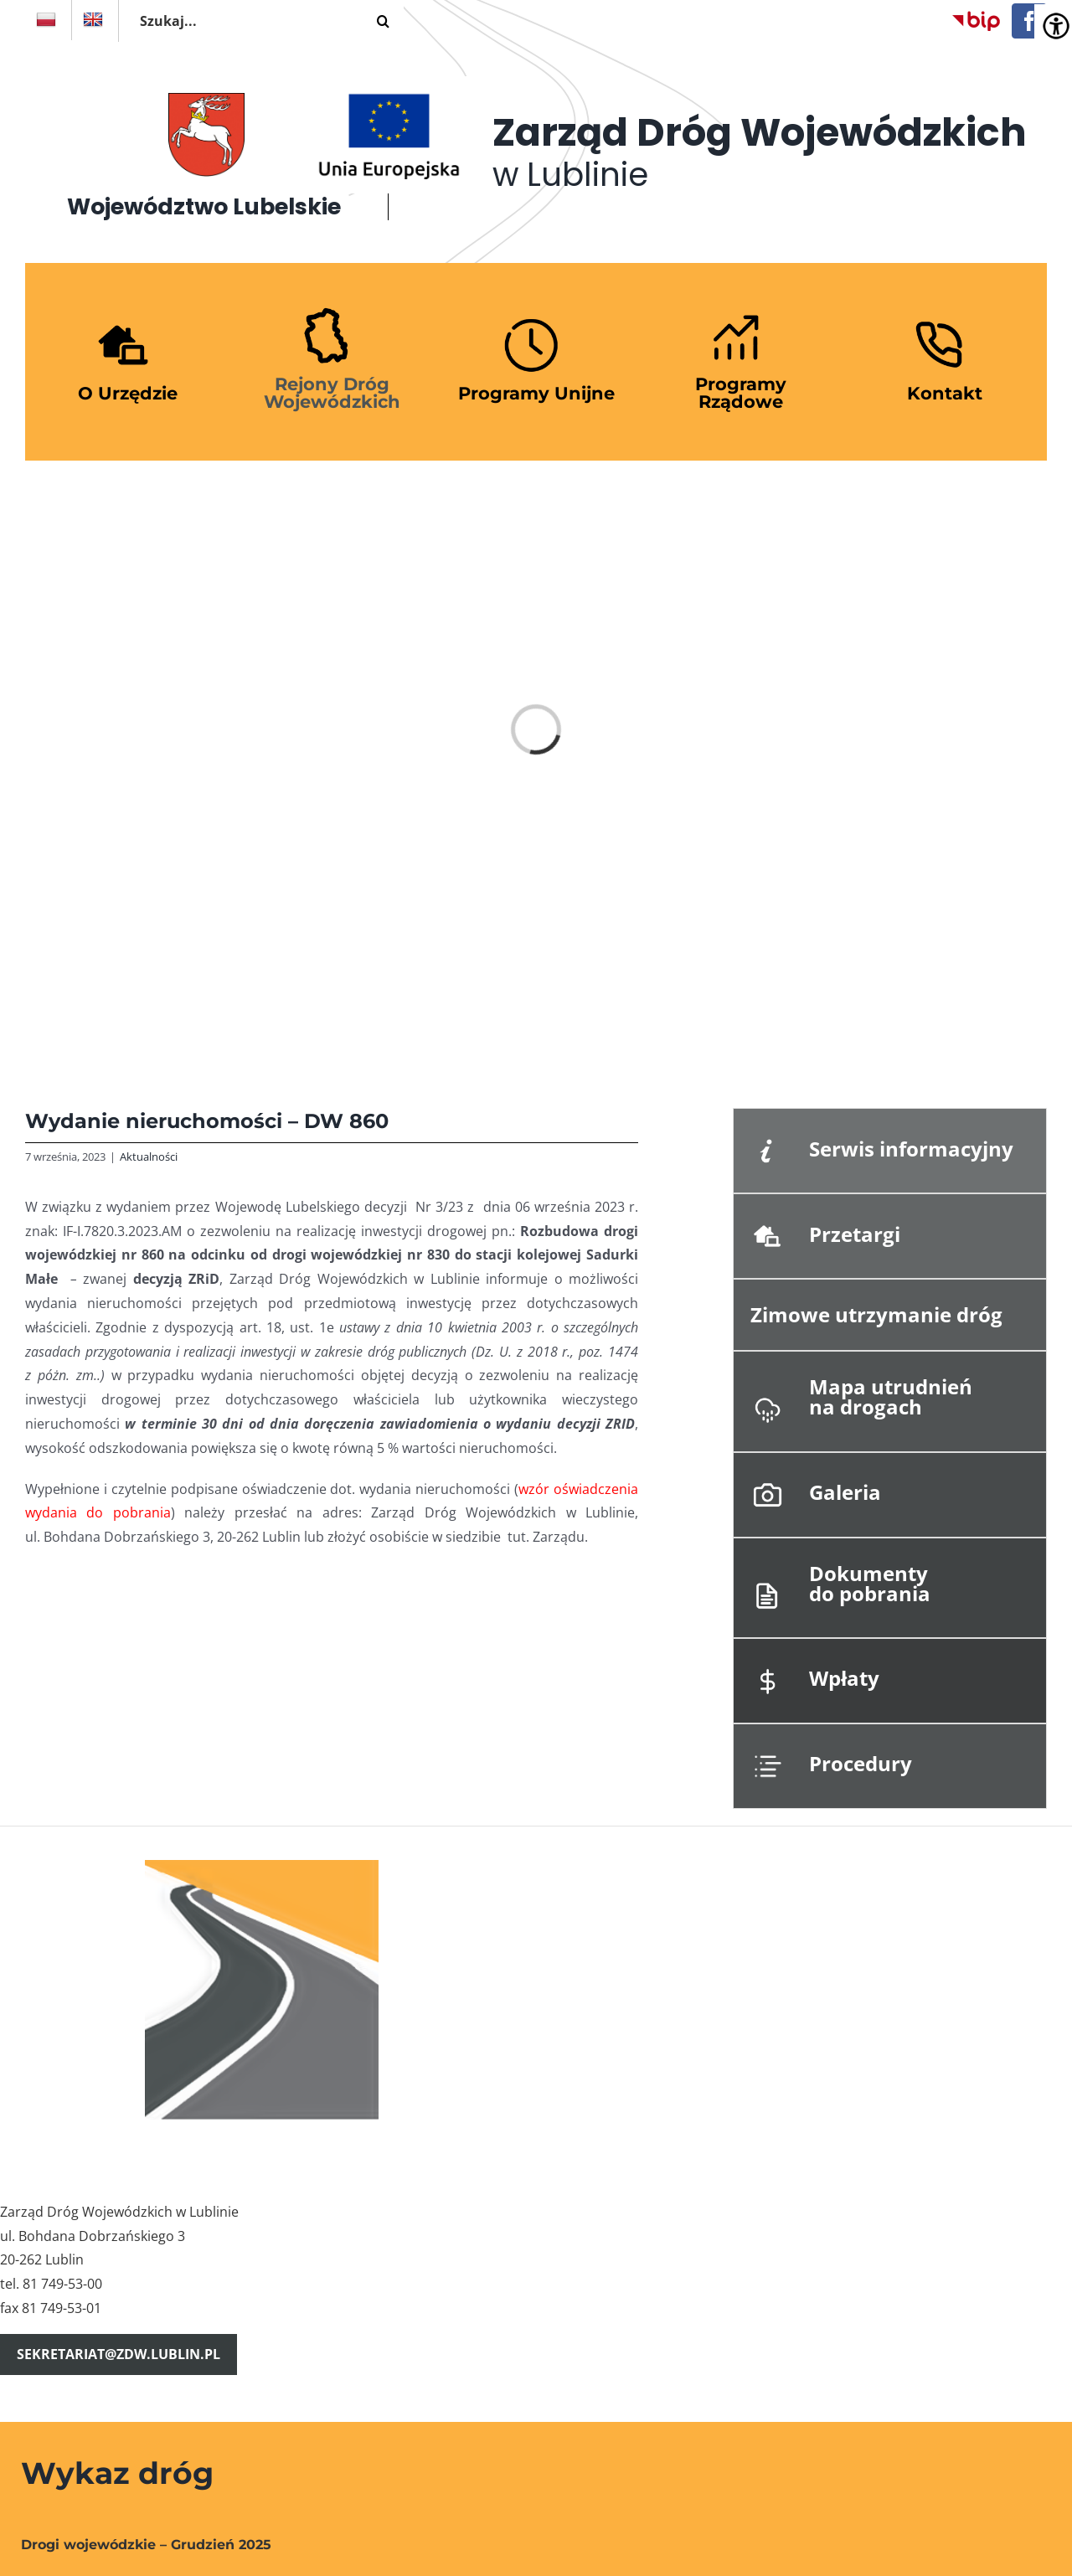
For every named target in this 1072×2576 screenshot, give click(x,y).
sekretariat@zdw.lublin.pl (118, 2354)
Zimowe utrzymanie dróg (876, 1314)
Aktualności (149, 1156)
